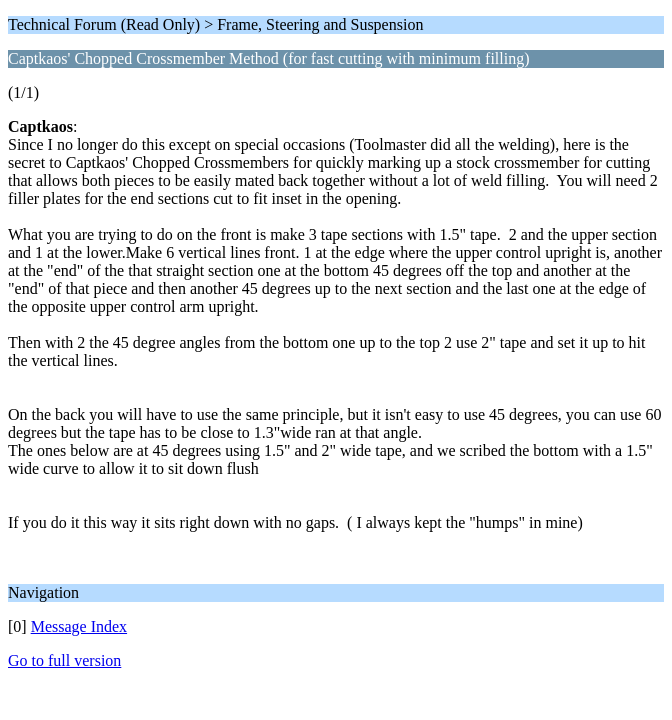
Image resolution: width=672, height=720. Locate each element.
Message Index (79, 626)
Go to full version (64, 660)
